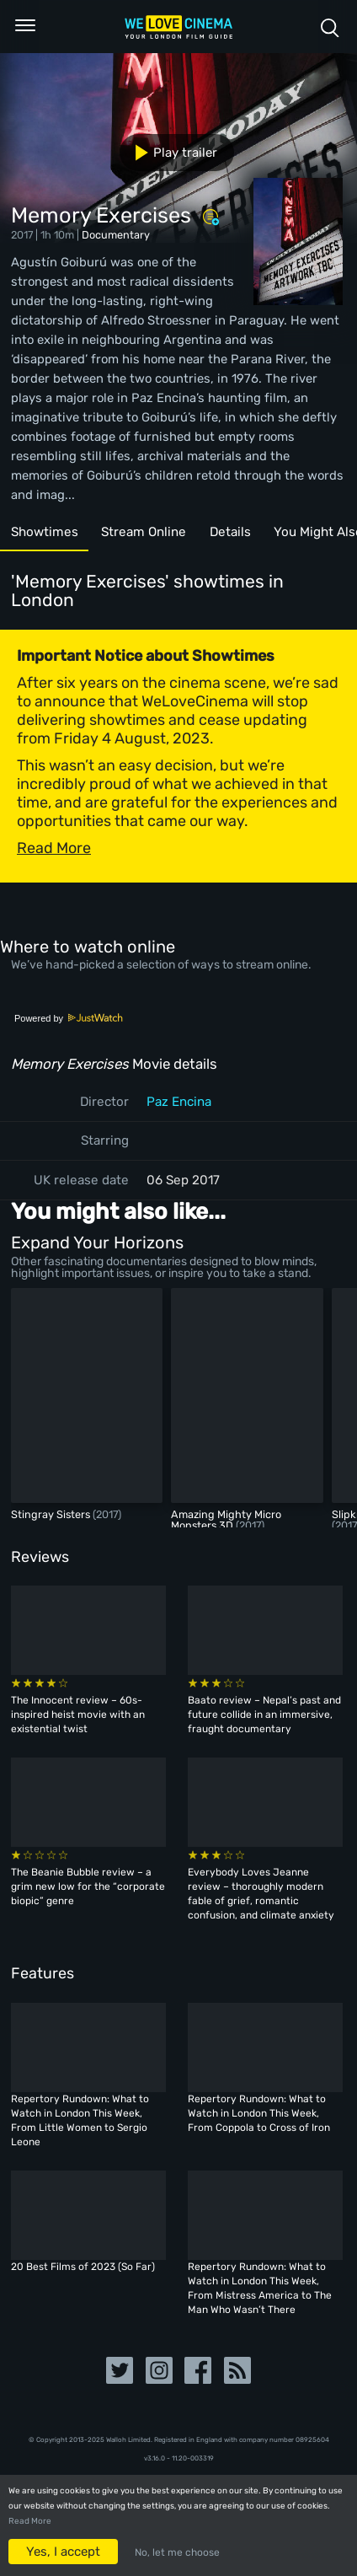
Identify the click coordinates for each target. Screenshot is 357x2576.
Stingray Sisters (52, 1514)
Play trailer (169, 152)
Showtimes (44, 531)
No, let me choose (177, 2552)
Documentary (116, 234)
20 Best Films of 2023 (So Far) (83, 2267)
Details (230, 531)
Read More (29, 2521)
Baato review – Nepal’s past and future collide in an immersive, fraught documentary (264, 1714)
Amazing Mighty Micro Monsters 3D (226, 1520)
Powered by (69, 1018)
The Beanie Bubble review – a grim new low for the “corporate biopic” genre (88, 1886)
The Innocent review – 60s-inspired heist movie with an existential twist (78, 1714)
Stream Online (143, 531)
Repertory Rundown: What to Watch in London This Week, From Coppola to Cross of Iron (259, 2113)
